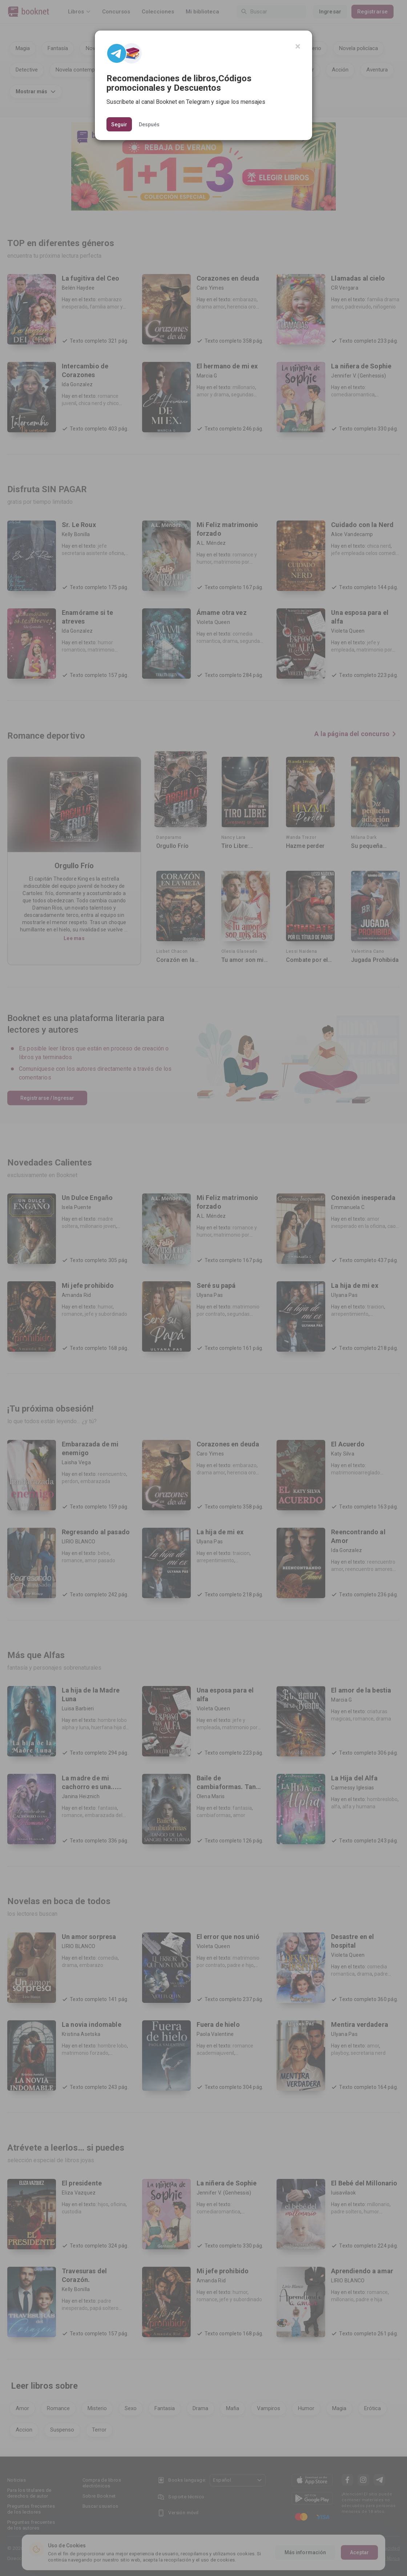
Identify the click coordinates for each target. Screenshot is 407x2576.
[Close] (298, 46)
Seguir (119, 124)
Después (149, 124)
